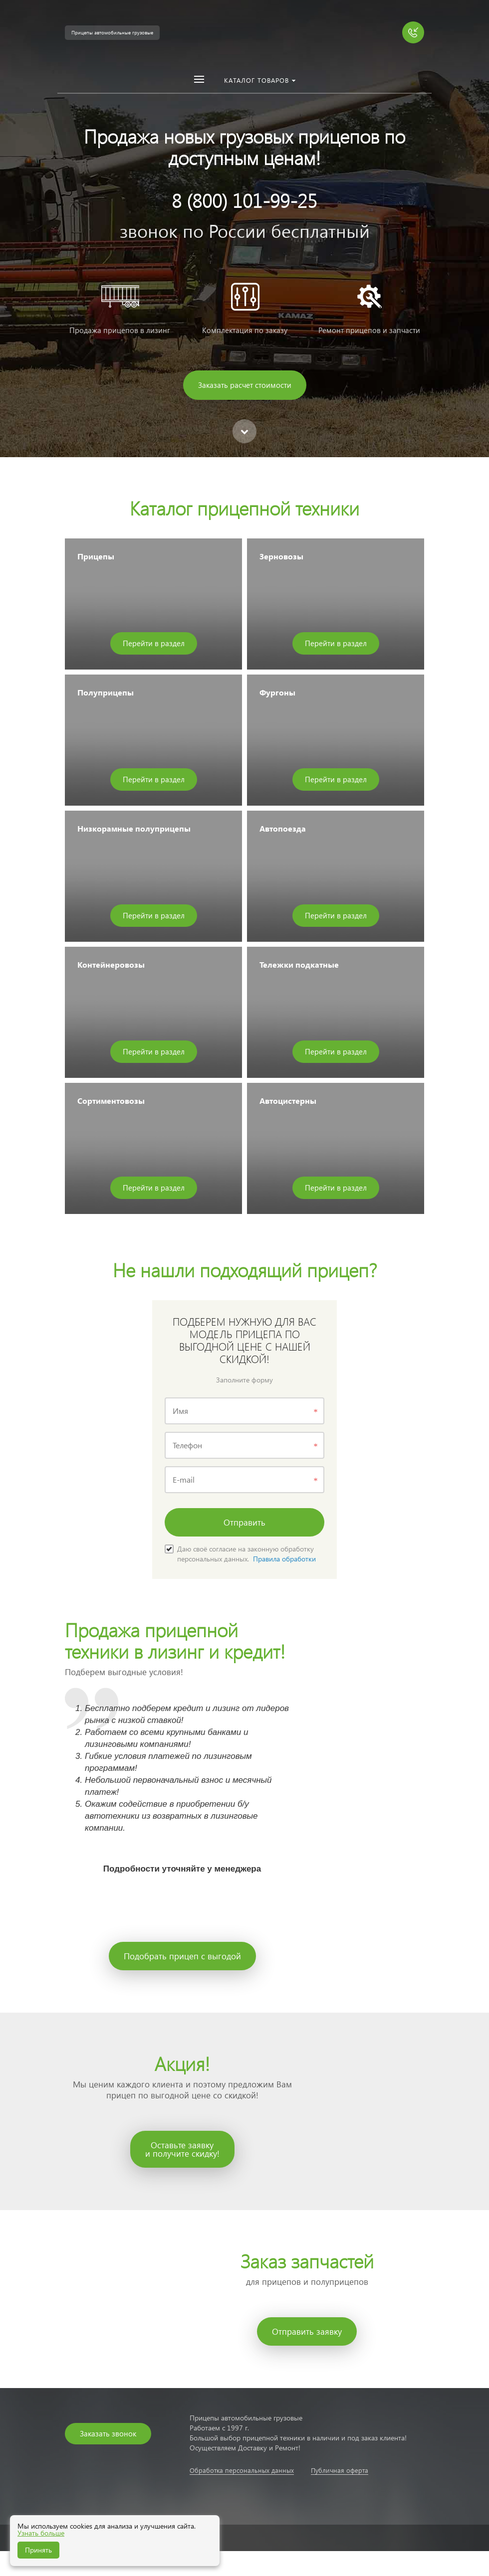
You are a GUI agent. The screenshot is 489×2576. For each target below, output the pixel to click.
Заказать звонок (108, 2433)
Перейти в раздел (154, 643)
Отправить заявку (307, 2331)
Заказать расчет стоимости (244, 385)
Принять (38, 2550)
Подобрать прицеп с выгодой (182, 1956)
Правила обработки (284, 1558)
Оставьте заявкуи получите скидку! (182, 2149)
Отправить (244, 1522)
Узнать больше (40, 2533)
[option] (244, 228)
